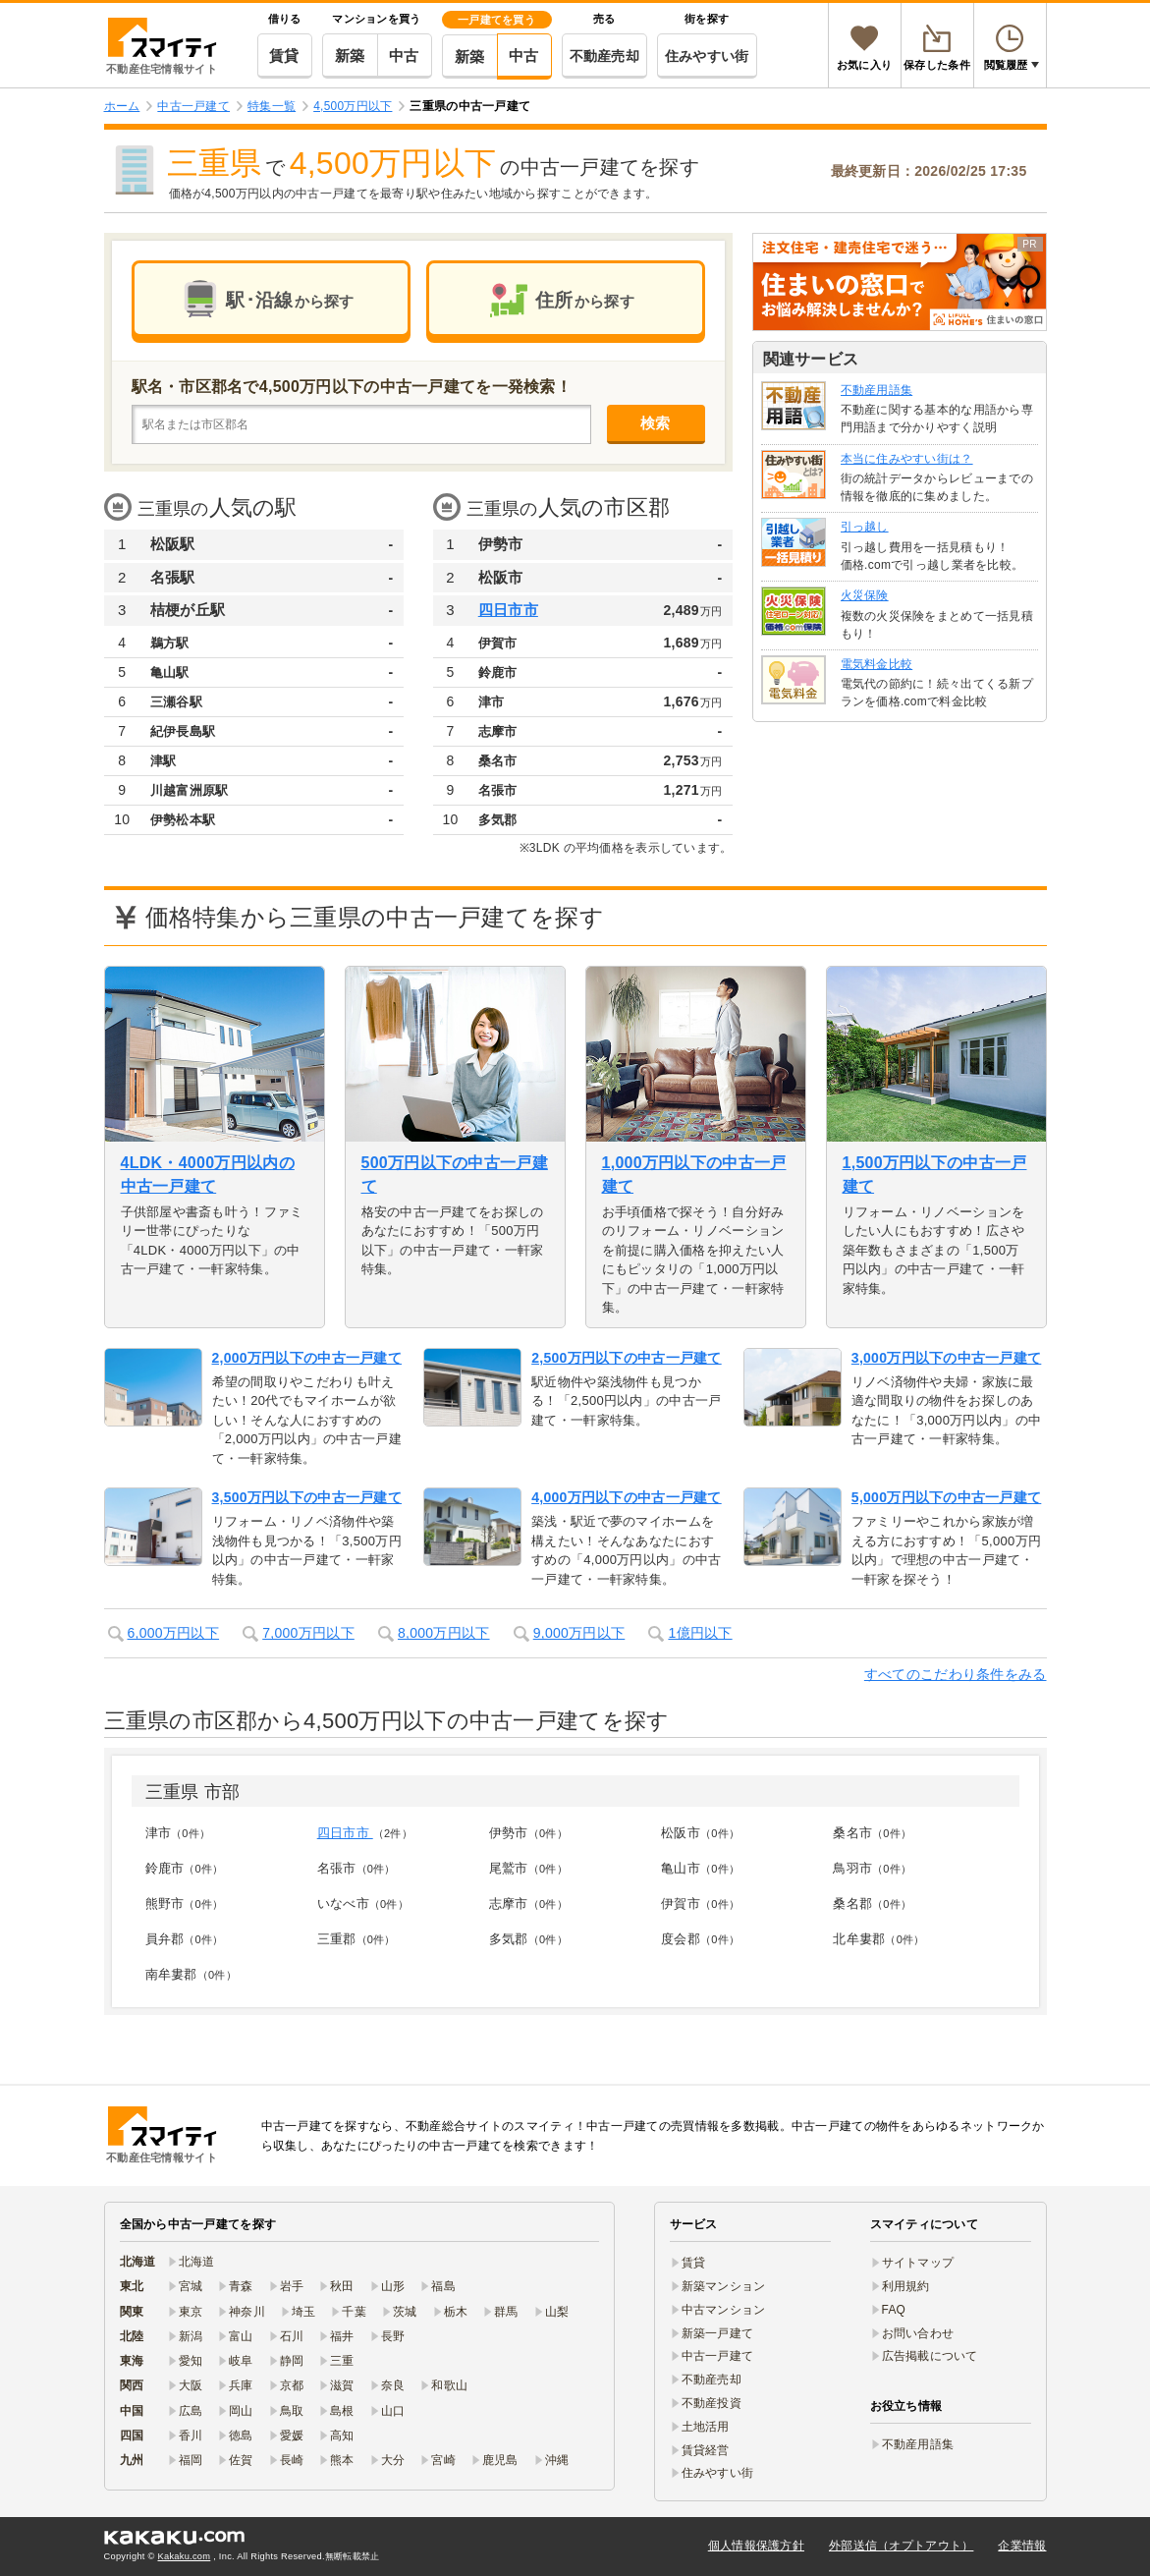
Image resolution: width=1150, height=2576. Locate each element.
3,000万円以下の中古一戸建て (946, 1358)
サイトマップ (918, 2262)
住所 (584, 300)
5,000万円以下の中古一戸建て (946, 1497)
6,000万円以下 (174, 1633)
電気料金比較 (877, 664)
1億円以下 (700, 1633)
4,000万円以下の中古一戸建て (626, 1497)
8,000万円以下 (444, 1633)
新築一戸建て (718, 2333)
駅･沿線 (290, 300)
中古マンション (724, 2310)
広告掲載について (930, 2356)
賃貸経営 (706, 2450)
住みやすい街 (707, 56)
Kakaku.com (184, 2556)
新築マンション (724, 2286)
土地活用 (706, 2427)
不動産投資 (711, 2403)
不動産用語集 (877, 390)
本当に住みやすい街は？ (907, 459)
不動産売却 (604, 56)
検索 (655, 423)
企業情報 (1022, 2545)
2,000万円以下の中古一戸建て (307, 1358)
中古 (404, 55)
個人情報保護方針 (756, 2545)
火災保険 (865, 595)
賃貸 (284, 55)
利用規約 (906, 2286)
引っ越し (865, 526)
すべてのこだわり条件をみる (955, 1674)
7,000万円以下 (308, 1633)
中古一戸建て (718, 2356)
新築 (350, 55)
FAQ (894, 2310)
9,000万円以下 (579, 1633)
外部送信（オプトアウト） (901, 2545)
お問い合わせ (918, 2333)
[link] (899, 282)
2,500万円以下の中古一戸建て (626, 1358)
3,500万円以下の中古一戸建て (307, 1497)
